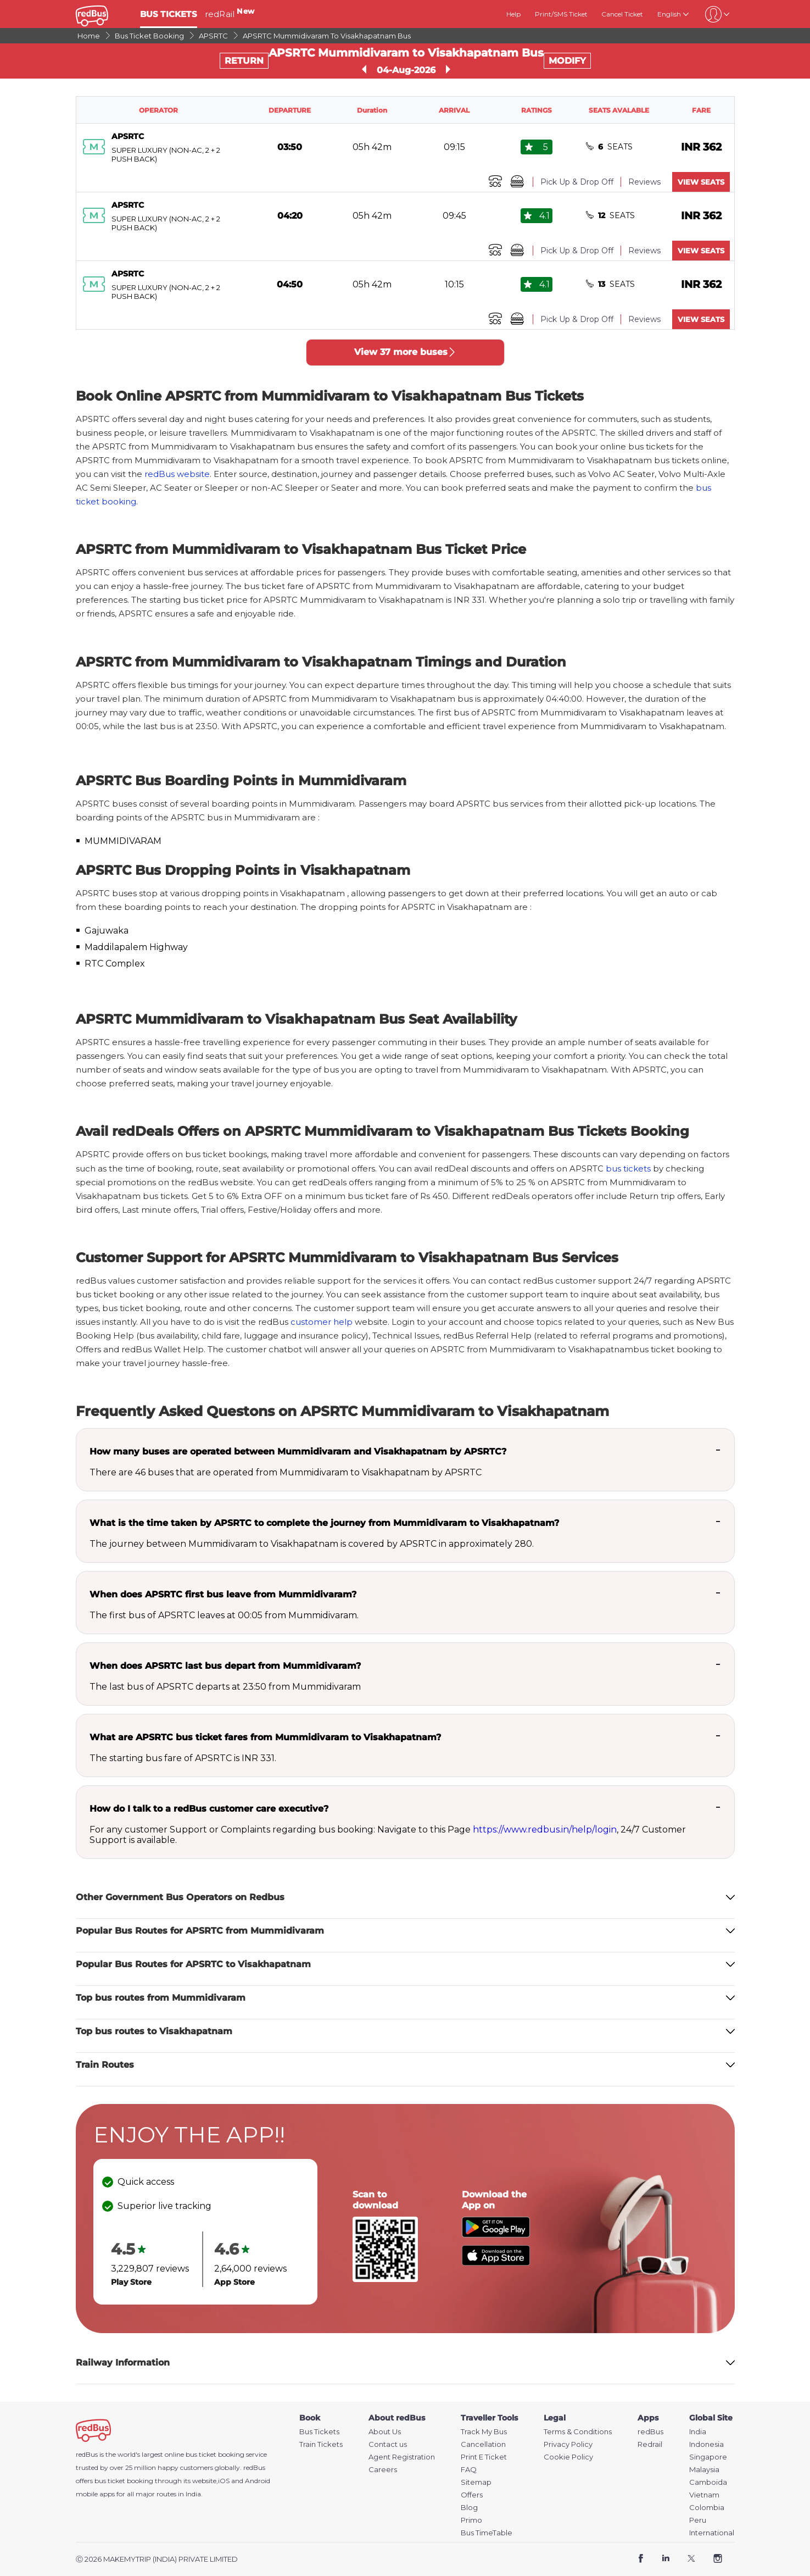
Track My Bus (484, 2431)
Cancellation (483, 2444)
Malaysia (704, 2469)
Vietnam (704, 2495)
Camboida (708, 2482)
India (697, 2431)
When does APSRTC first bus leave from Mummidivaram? (223, 1594)
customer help (322, 1322)
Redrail (650, 2444)
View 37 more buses (405, 352)
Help (513, 14)
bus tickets (628, 1168)
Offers (472, 2495)
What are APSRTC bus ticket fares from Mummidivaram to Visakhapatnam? (265, 1737)
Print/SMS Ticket (561, 14)
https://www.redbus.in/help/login (545, 1829)
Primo (471, 2520)
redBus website (177, 474)
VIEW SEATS (701, 181)
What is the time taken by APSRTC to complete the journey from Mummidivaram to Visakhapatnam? (324, 1523)
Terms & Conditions (578, 2431)
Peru (697, 2520)
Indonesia (706, 2444)
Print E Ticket (484, 2457)
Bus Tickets (319, 2431)
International (711, 2532)
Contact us (387, 2444)
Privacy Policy (568, 2444)
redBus (254, 2467)
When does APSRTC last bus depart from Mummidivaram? (225, 1666)
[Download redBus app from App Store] (496, 2262)
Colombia (706, 2507)
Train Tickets (321, 2444)
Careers (382, 2469)
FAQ (469, 2469)
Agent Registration (401, 2457)
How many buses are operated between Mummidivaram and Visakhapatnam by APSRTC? (298, 1451)
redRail (229, 14)
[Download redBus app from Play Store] (496, 2234)
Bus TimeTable (486, 2532)
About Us (384, 2431)
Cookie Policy (568, 2457)
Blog (469, 2507)
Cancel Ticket (622, 14)
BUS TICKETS (168, 14)
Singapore (708, 2457)
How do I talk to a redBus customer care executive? (209, 1808)
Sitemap (476, 2482)
